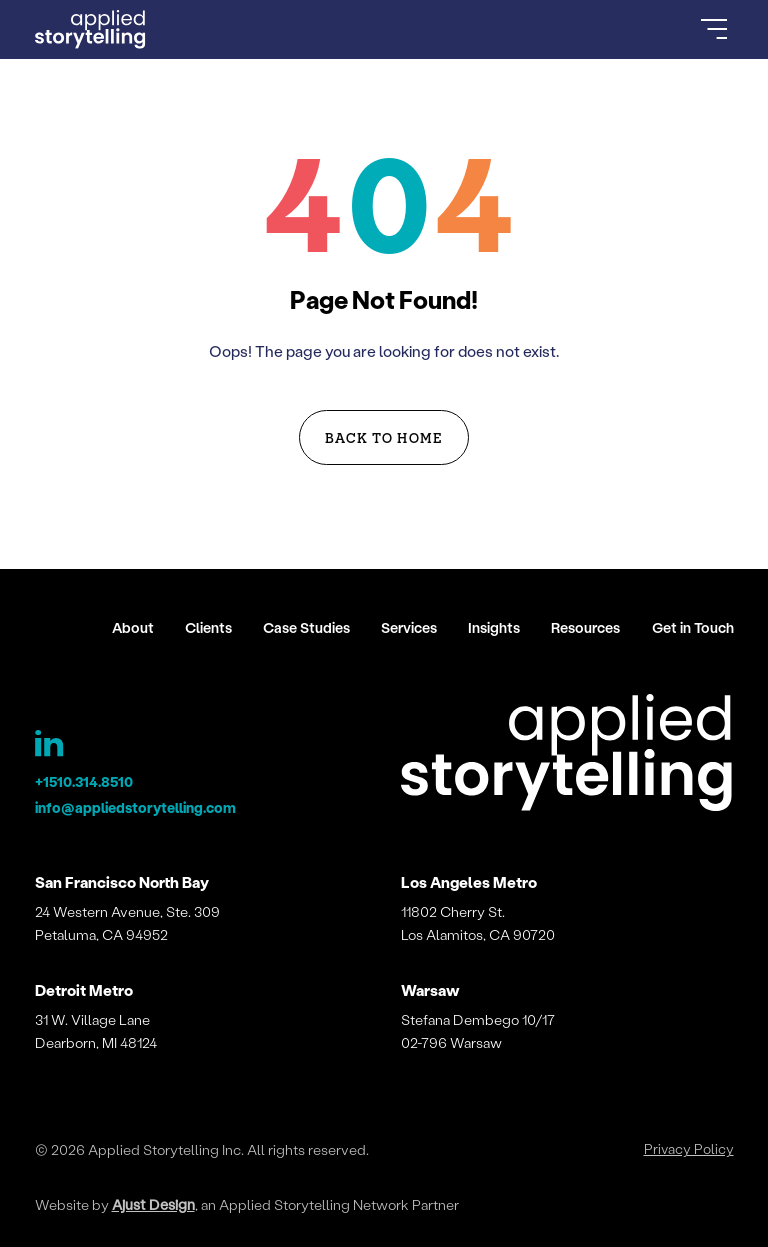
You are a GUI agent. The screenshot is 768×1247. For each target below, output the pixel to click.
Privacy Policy (689, 1149)
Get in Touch (693, 627)
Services (409, 627)
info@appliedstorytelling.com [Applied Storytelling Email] (135, 807)
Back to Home (383, 437)
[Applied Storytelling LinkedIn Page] (50, 748)
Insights (494, 627)
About (133, 627)
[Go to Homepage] (91, 30)
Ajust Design (153, 1204)
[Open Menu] (714, 29)
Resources (585, 627)
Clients (208, 627)
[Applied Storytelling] (567, 756)
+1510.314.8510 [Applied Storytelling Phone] (84, 781)
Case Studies (306, 627)
